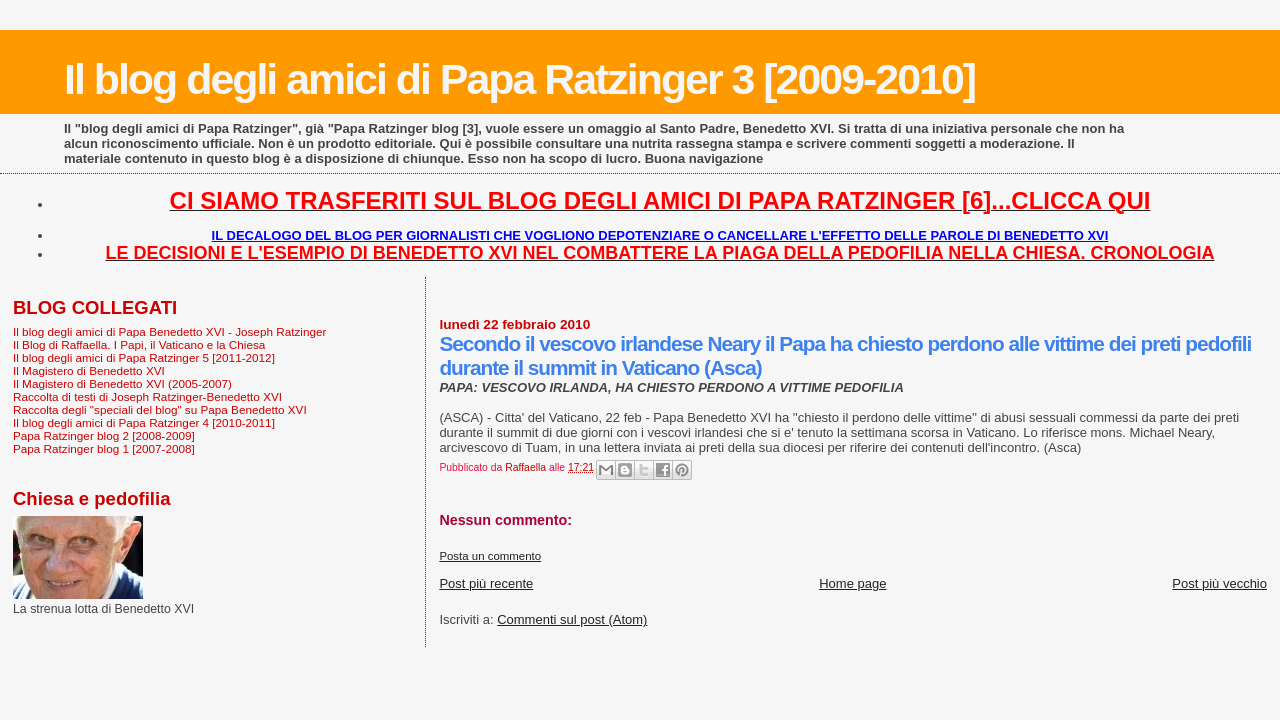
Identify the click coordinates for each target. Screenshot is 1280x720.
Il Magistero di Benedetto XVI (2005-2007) (122, 383)
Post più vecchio (1219, 583)
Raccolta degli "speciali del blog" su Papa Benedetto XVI (160, 409)
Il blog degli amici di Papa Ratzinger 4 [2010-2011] (144, 422)
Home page (852, 583)
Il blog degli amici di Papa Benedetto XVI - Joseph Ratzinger (169, 331)
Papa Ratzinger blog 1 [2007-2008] (104, 448)
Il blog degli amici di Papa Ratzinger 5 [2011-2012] (144, 357)
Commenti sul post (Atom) (572, 619)
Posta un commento (490, 556)
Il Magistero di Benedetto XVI (89, 370)
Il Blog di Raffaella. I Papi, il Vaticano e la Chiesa (139, 344)
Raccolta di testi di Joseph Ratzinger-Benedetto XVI (147, 396)
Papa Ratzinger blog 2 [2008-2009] (104, 435)
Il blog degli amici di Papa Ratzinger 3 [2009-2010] (519, 79)
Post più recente (486, 583)
